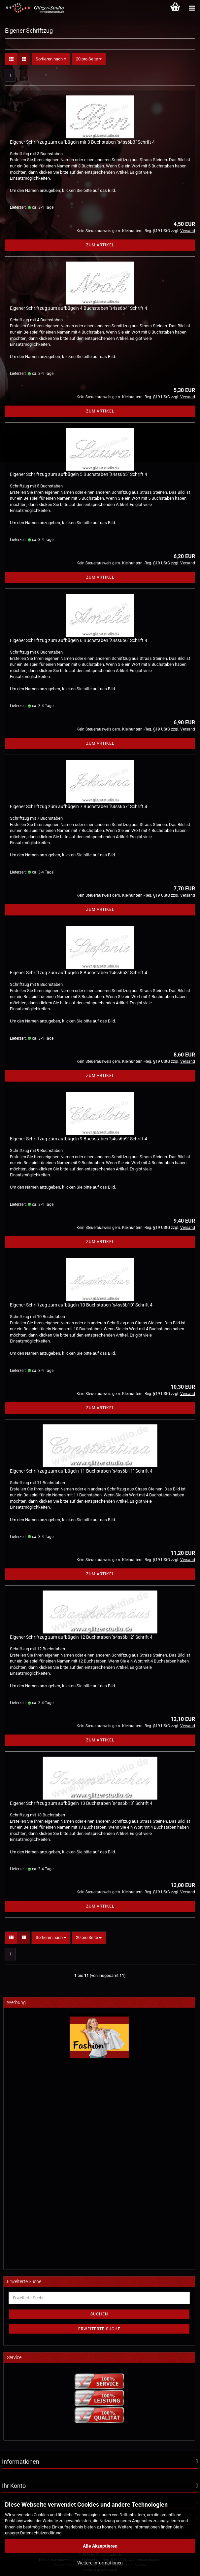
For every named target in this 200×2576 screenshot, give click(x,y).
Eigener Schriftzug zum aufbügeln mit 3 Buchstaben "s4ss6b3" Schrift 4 (82, 142)
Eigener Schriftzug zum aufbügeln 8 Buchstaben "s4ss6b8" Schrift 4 (78, 972)
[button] (11, 59)
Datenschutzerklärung (40, 2532)
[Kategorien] (191, 8)
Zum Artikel (100, 245)
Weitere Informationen (100, 2562)
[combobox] (51, 59)
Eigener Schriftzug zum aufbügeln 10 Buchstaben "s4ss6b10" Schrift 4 (81, 1304)
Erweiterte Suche (99, 2329)
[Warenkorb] (175, 8)
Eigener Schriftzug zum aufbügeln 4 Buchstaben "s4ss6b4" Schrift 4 (78, 308)
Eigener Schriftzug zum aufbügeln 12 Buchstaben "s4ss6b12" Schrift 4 (81, 1637)
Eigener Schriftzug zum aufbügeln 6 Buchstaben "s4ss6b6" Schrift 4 (78, 640)
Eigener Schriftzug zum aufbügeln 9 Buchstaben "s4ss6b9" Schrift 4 (78, 1138)
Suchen (99, 2314)
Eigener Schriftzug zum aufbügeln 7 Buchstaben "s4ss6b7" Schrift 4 (78, 806)
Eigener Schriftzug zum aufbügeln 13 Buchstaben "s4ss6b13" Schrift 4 (81, 1803)
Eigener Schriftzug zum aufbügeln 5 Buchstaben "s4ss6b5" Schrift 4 (78, 474)
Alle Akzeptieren (100, 2546)
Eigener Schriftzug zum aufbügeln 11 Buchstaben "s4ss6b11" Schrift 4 (81, 1471)
